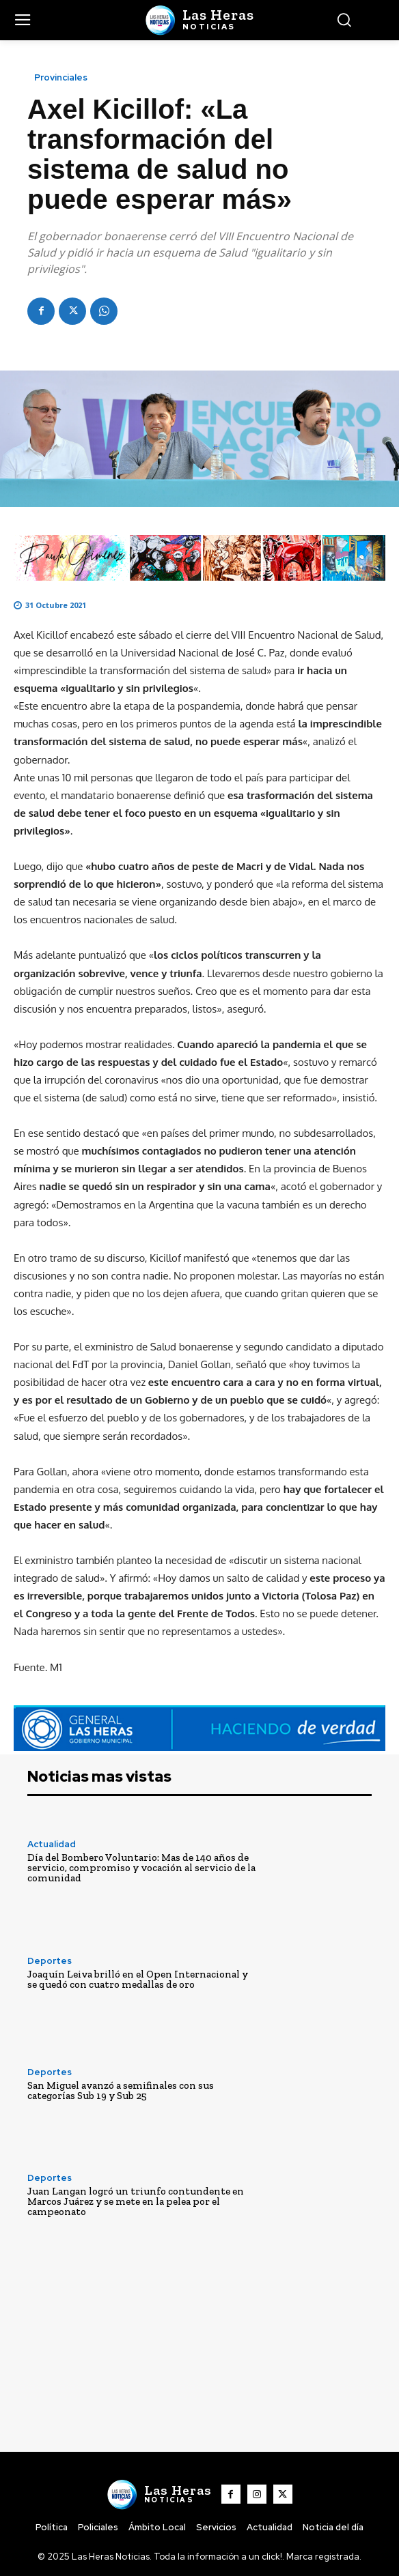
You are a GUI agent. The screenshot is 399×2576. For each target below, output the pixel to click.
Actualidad (51, 1844)
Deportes (49, 1960)
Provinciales (61, 77)
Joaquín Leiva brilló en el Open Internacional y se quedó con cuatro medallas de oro (137, 1979)
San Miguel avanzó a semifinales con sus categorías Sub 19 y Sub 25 (120, 2090)
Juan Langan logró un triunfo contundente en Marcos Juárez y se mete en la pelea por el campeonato (135, 2201)
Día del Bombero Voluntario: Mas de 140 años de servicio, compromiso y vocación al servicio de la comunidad (141, 1867)
